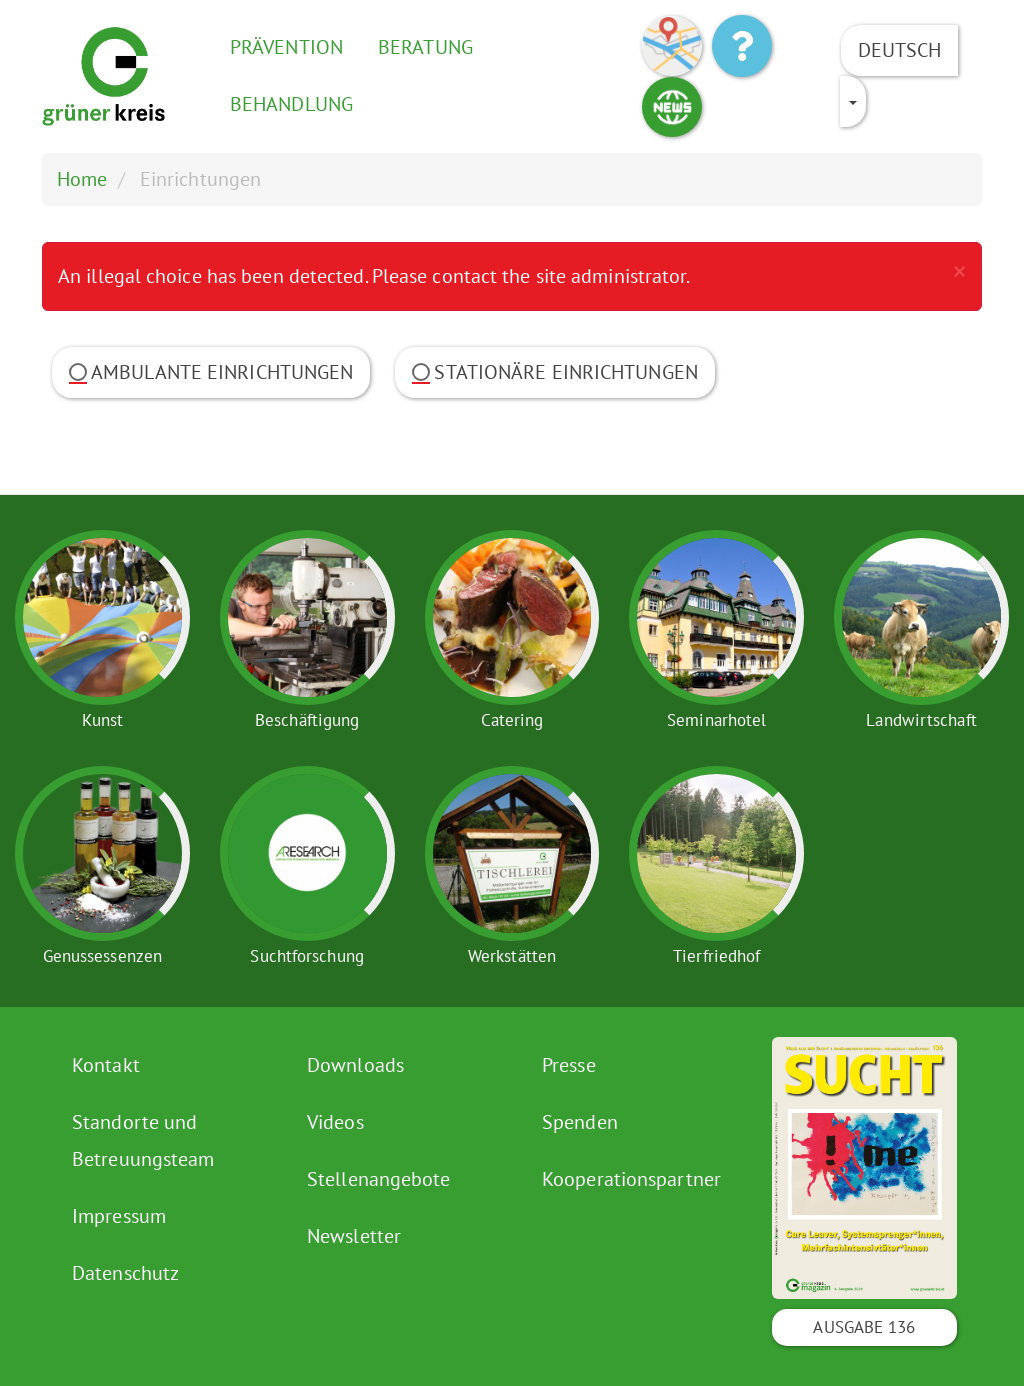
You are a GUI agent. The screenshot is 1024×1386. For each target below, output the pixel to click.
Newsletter (354, 1236)
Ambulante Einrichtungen (211, 372)
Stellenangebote (379, 1179)
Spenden (580, 1122)
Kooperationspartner (631, 1179)
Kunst (103, 720)
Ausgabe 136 (864, 1327)
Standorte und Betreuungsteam (143, 1140)
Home (82, 179)
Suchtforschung (306, 956)
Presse (569, 1065)
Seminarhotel (716, 720)
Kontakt (106, 1065)
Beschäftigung (307, 720)
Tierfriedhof (716, 956)
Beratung (425, 47)
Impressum (119, 1216)
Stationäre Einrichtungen (554, 372)
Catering (512, 720)
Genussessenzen (102, 956)
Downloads (355, 1065)
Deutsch (900, 50)
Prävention (286, 47)
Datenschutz (125, 1273)
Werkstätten (512, 956)
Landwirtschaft (921, 720)
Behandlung (291, 104)
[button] (959, 271)
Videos (335, 1122)
